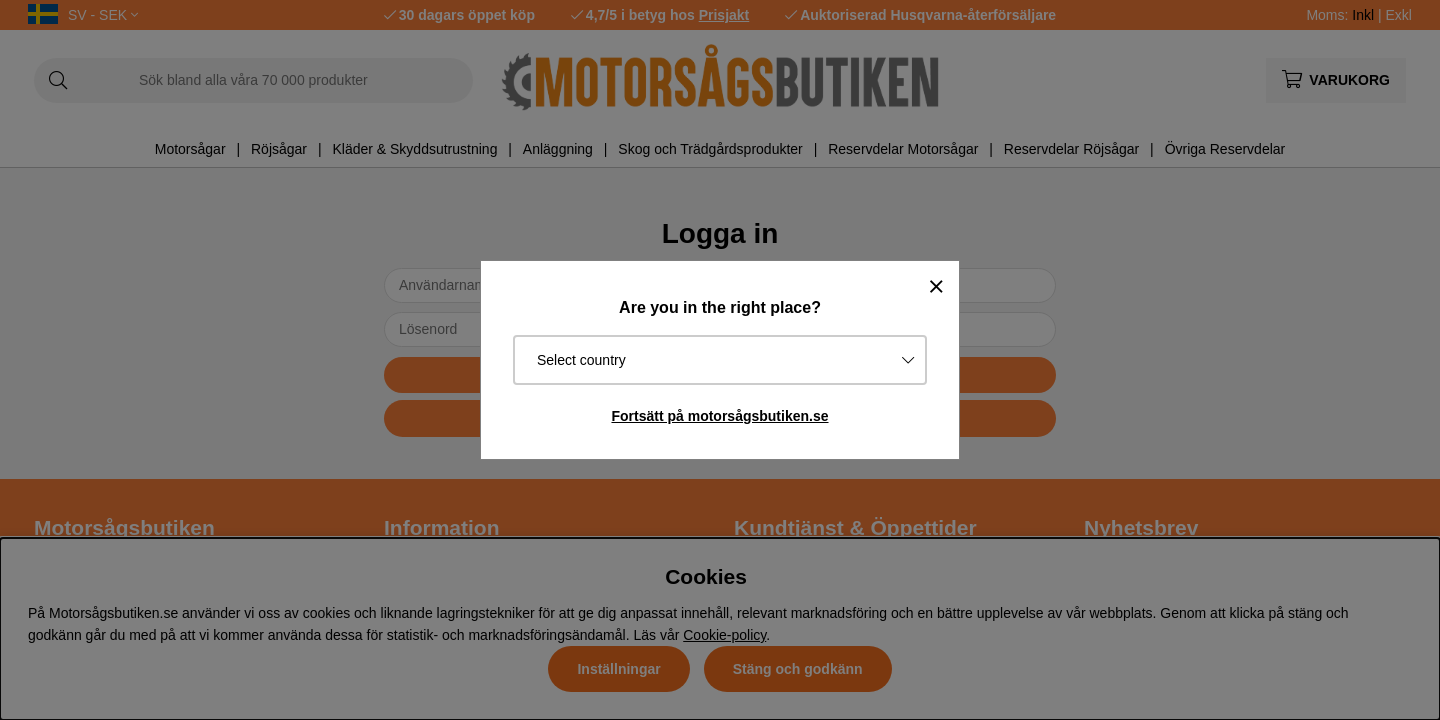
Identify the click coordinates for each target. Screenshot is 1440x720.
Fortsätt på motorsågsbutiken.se (719, 416)
